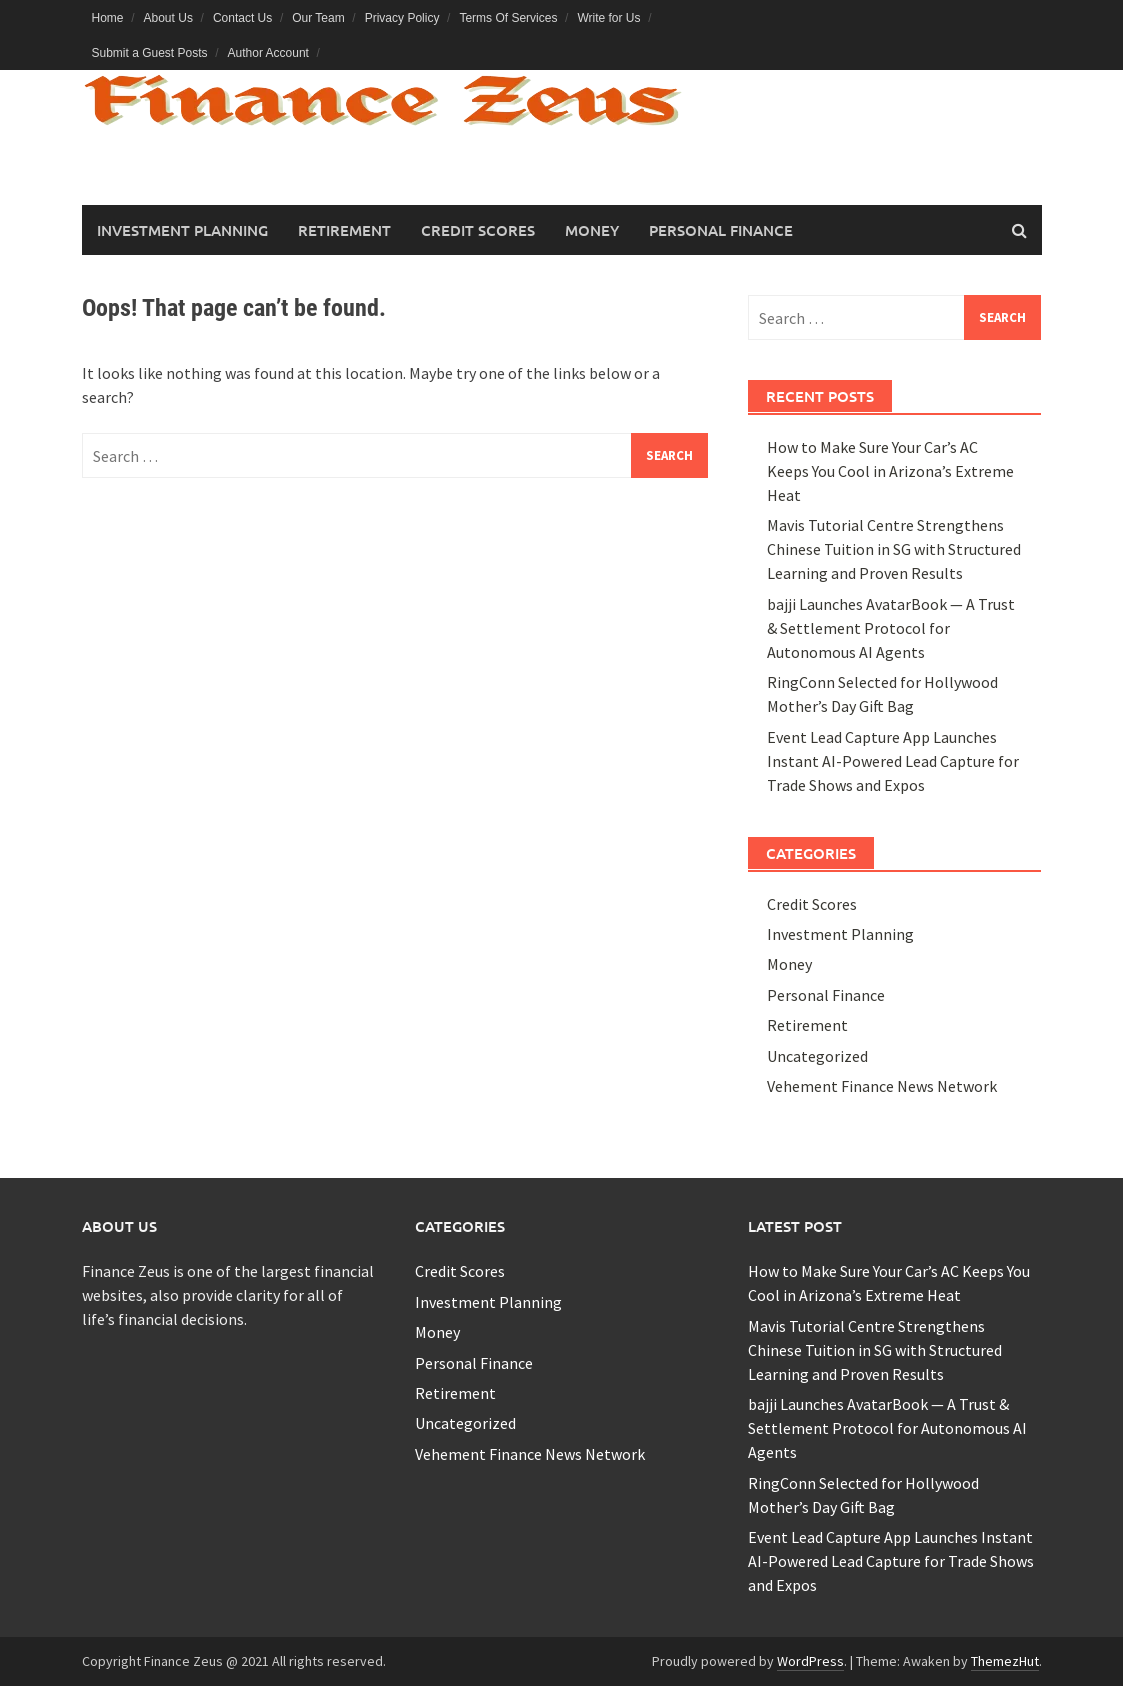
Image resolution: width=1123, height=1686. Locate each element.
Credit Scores (478, 230)
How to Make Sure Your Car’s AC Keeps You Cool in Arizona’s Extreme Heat (890, 471)
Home (108, 18)
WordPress (810, 1661)
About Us (168, 18)
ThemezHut (1005, 1661)
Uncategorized (817, 1056)
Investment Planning (182, 230)
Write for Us (608, 18)
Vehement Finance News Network (882, 1086)
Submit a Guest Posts (150, 53)
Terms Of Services (508, 18)
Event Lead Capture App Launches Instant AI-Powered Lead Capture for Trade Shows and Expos (893, 761)
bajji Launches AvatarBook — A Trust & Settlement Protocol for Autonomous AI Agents (891, 628)
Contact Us (242, 18)
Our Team (318, 18)
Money (592, 230)
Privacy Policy (402, 18)
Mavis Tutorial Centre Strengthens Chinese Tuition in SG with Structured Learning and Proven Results (894, 549)
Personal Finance (721, 230)
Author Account (268, 53)
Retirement (344, 230)
